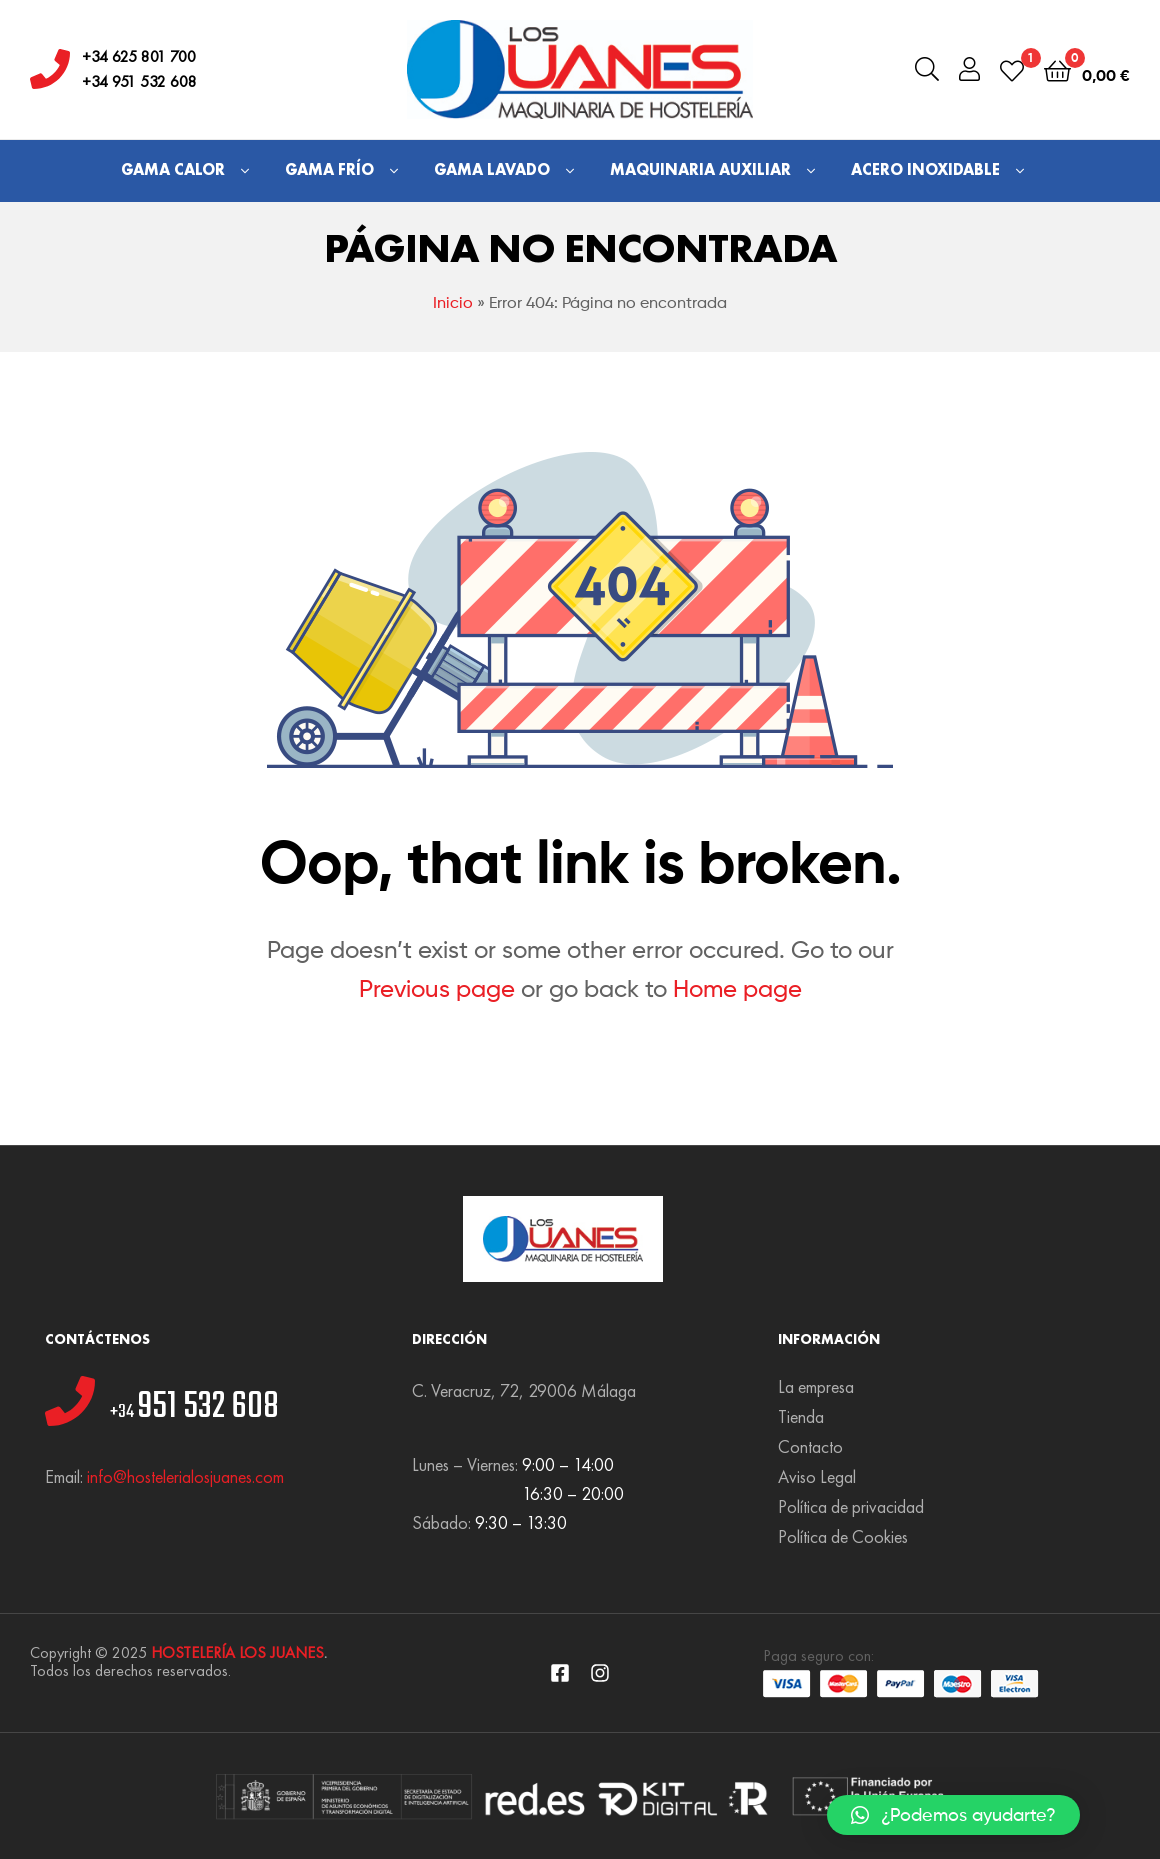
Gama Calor (173, 169)
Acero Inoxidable (925, 169)
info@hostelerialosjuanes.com (185, 1476)
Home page (737, 988)
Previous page (437, 988)
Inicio (453, 302)
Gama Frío (329, 169)
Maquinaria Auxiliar (700, 169)
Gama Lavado (492, 169)
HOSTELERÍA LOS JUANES (237, 1652)
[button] (953, 1815)
